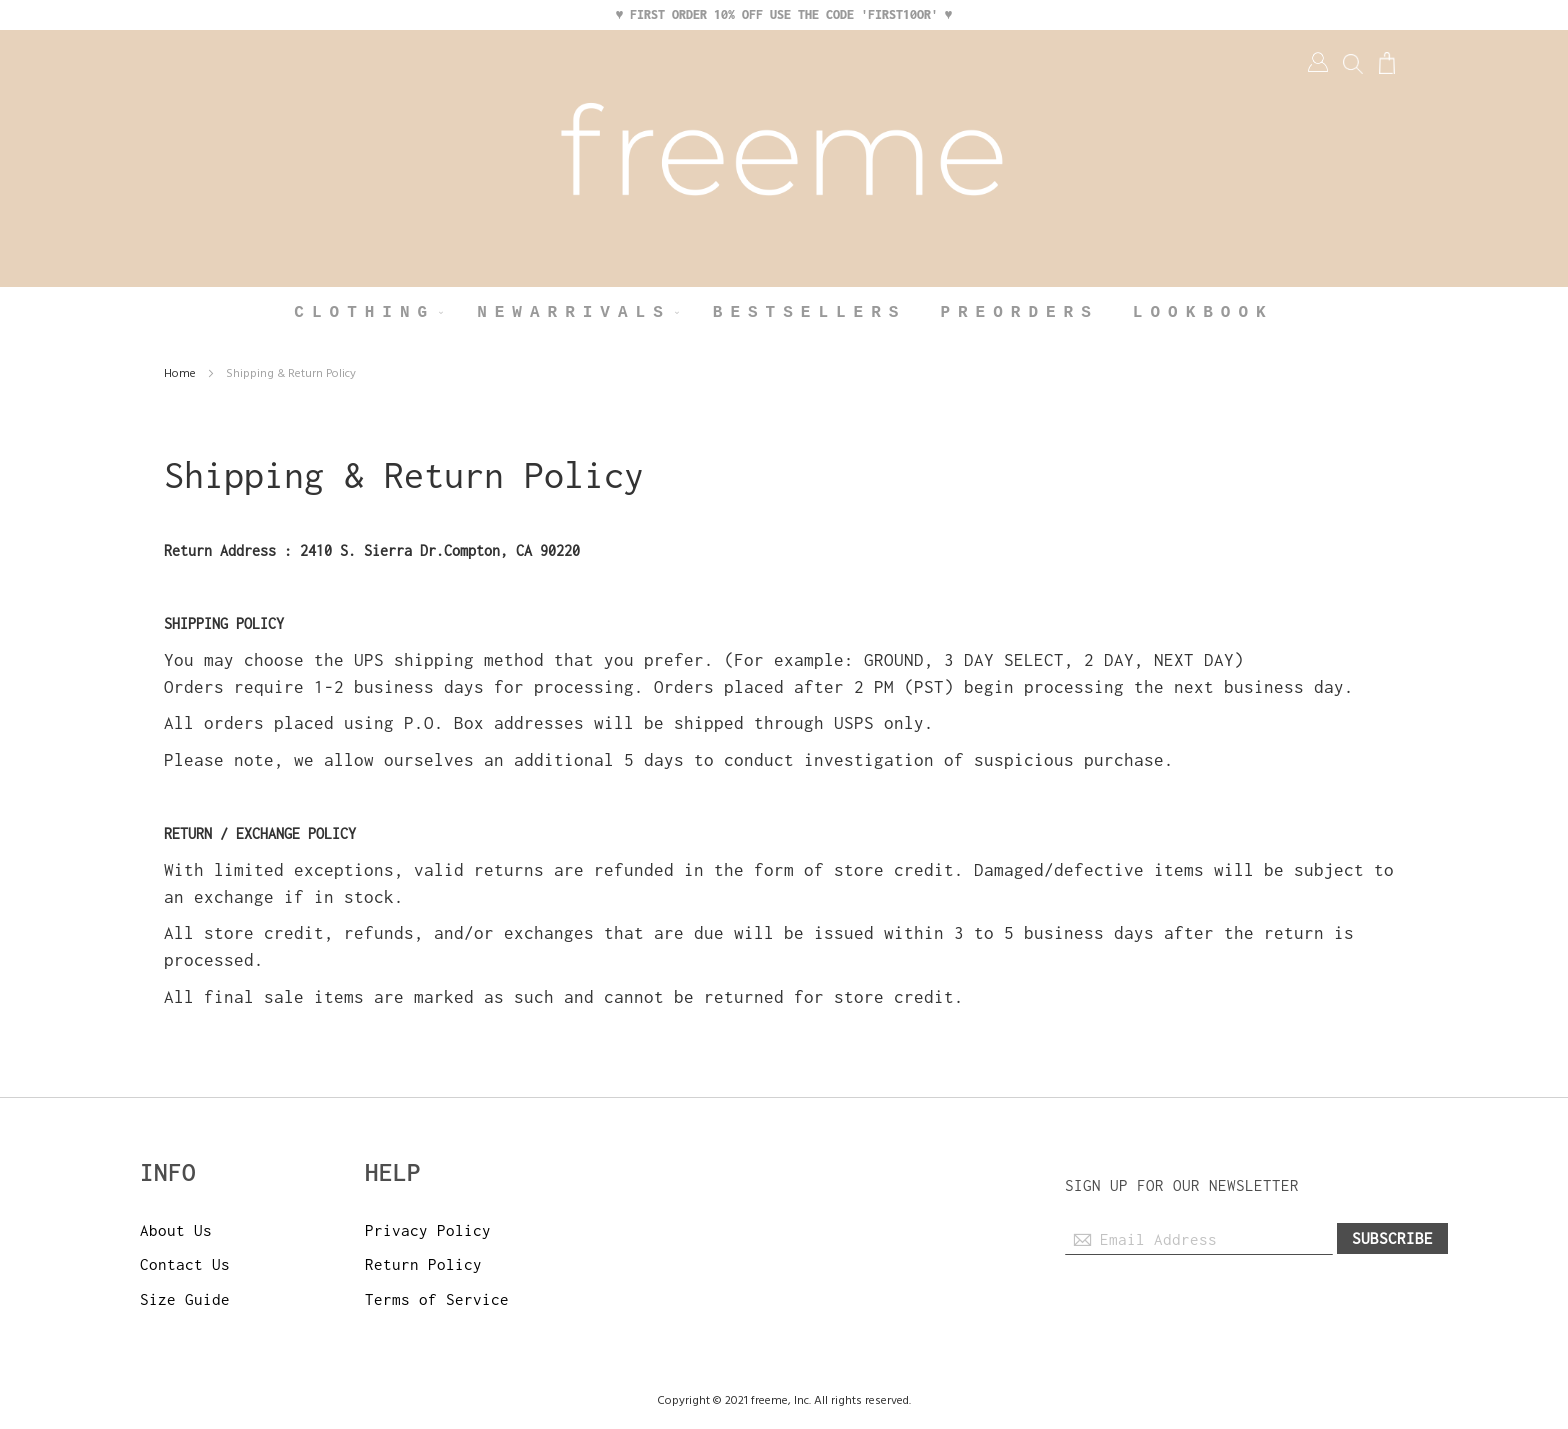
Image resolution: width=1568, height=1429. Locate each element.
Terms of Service (437, 1299)
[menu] (784, 313)
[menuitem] (368, 313)
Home (181, 373)
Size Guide (185, 1299)
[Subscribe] (1392, 1238)
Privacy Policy (428, 1230)
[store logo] (784, 158)
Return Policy (423, 1264)
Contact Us (185, 1264)
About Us (176, 1230)
